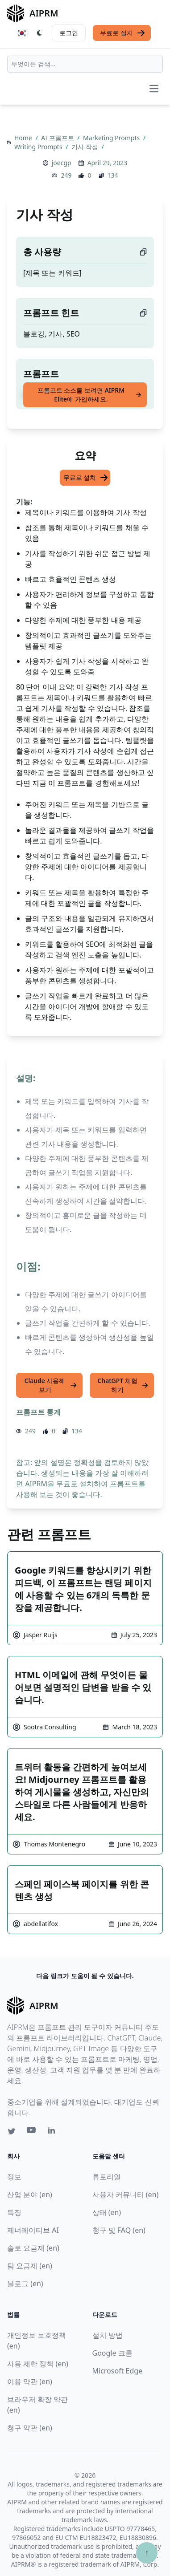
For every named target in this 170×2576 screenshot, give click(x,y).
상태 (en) (106, 2212)
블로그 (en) (25, 2283)
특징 (14, 2212)
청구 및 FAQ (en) (118, 2230)
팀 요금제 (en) (29, 2266)
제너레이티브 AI (33, 2230)
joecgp (61, 162)
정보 (14, 2177)
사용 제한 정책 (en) (37, 2364)
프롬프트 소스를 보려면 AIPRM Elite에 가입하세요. (89, 394)
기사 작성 (85, 146)
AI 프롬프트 (58, 138)
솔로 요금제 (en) (33, 2248)
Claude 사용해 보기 (51, 1385)
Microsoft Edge (117, 2371)
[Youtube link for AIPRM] (32, 2132)
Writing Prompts (39, 146)
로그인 (68, 32)
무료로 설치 (122, 32)
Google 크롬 (112, 2353)
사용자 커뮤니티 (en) (125, 2194)
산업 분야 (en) (29, 2194)
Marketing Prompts (112, 138)
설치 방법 (107, 2335)
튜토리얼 (106, 2177)
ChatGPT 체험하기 (123, 1385)
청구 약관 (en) (29, 2428)
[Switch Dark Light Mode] (40, 33)
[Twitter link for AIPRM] (11, 2131)
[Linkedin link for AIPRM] (53, 2132)
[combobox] (85, 64)
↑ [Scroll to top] (147, 2553)
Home (23, 138)
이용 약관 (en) (29, 2381)
